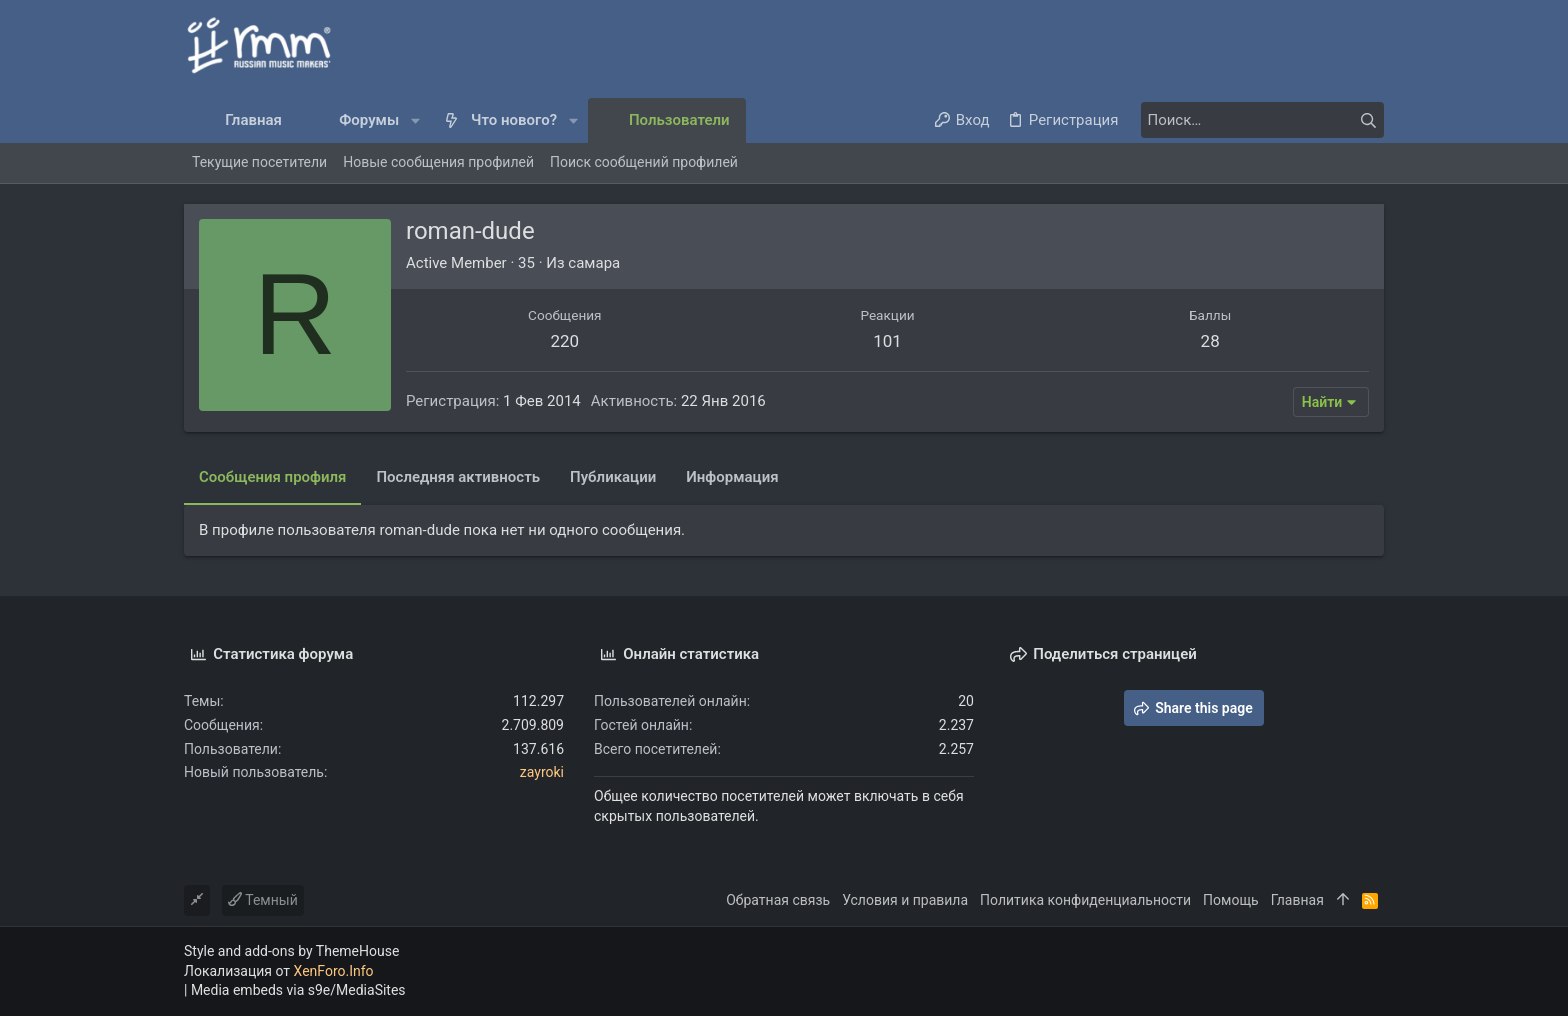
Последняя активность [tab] (458, 477)
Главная (1297, 900)
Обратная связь (778, 900)
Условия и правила (905, 900)
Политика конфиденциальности (1085, 900)
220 (564, 341)
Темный (263, 900)
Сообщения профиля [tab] (272, 477)
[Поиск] (1259, 120)
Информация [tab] (732, 477)
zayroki (542, 772)
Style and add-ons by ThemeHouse (291, 951)
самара (594, 263)
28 (1210, 341)
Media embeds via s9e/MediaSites (298, 990)
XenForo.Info (334, 971)
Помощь (1231, 900)
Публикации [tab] (613, 477)
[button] (415, 120)
